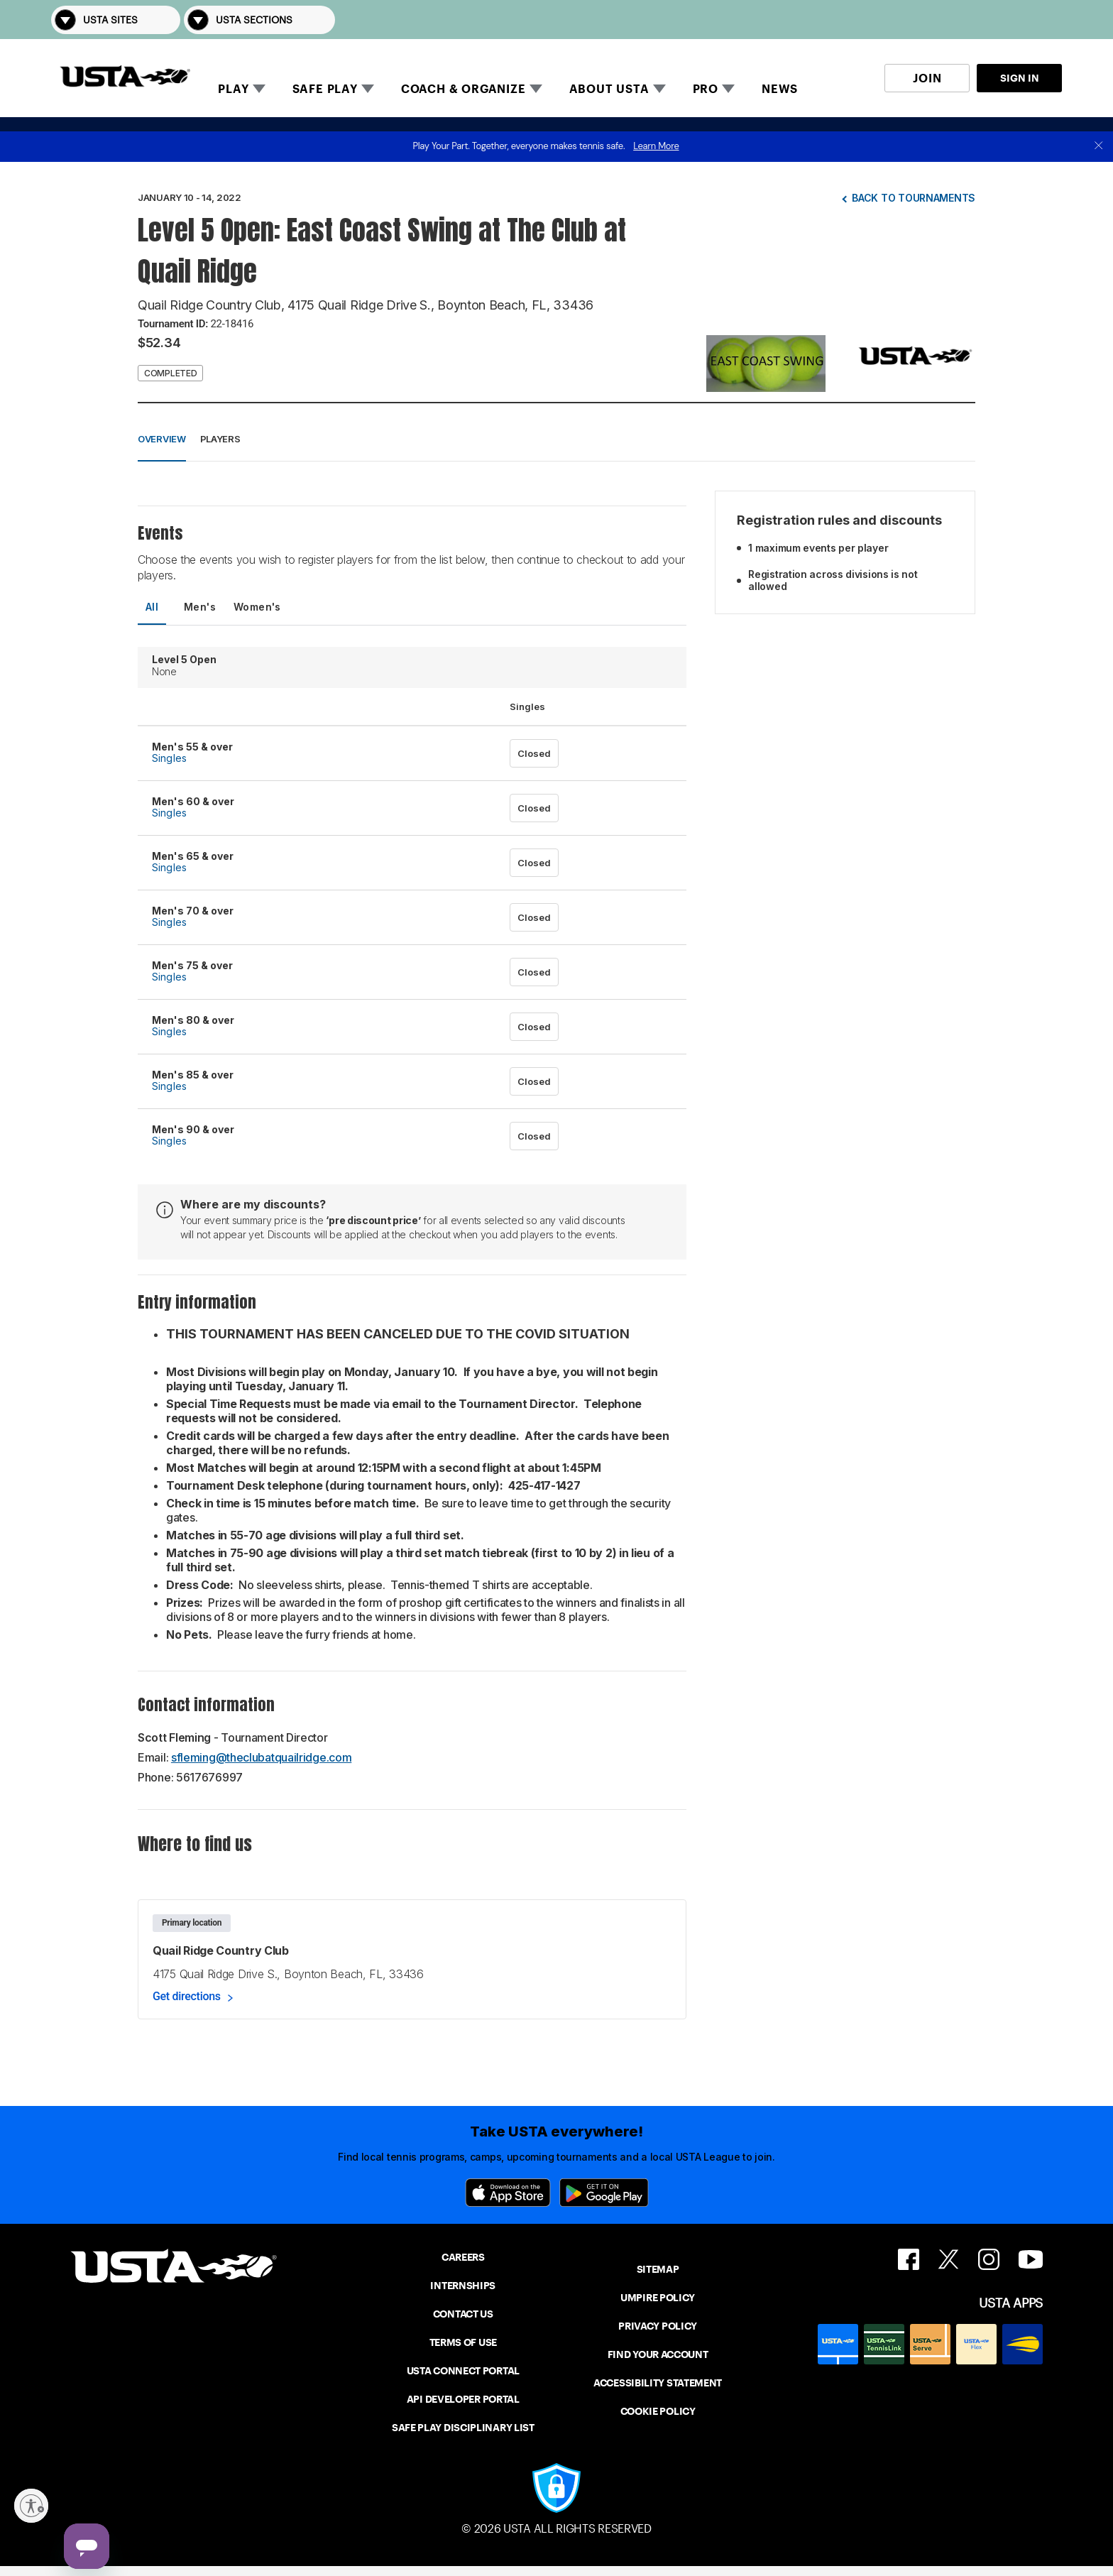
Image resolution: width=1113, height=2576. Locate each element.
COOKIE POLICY (658, 2411)
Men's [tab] (200, 607)
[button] (1042, 19)
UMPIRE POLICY (657, 2297)
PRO (705, 89)
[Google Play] (604, 2192)
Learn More (656, 146)
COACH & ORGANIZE (463, 89)
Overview (162, 438)
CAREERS (463, 2257)
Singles (169, 758)
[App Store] (508, 2192)
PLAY (233, 89)
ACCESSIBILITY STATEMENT (657, 2382)
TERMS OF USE (463, 2342)
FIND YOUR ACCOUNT (658, 2354)
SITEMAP (658, 2269)
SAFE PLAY (325, 89)
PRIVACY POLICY (657, 2326)
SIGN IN (1019, 78)
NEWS (780, 89)
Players (220, 438)
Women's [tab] (257, 607)
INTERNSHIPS (462, 2285)
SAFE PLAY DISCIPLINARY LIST (463, 2427)
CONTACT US (463, 2314)
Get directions (187, 1996)
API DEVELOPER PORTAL (463, 2399)
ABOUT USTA (609, 89)
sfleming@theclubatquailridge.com (261, 1757)
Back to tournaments (913, 198)
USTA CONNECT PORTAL (463, 2370)
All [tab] (152, 607)
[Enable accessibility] (31, 2506)
